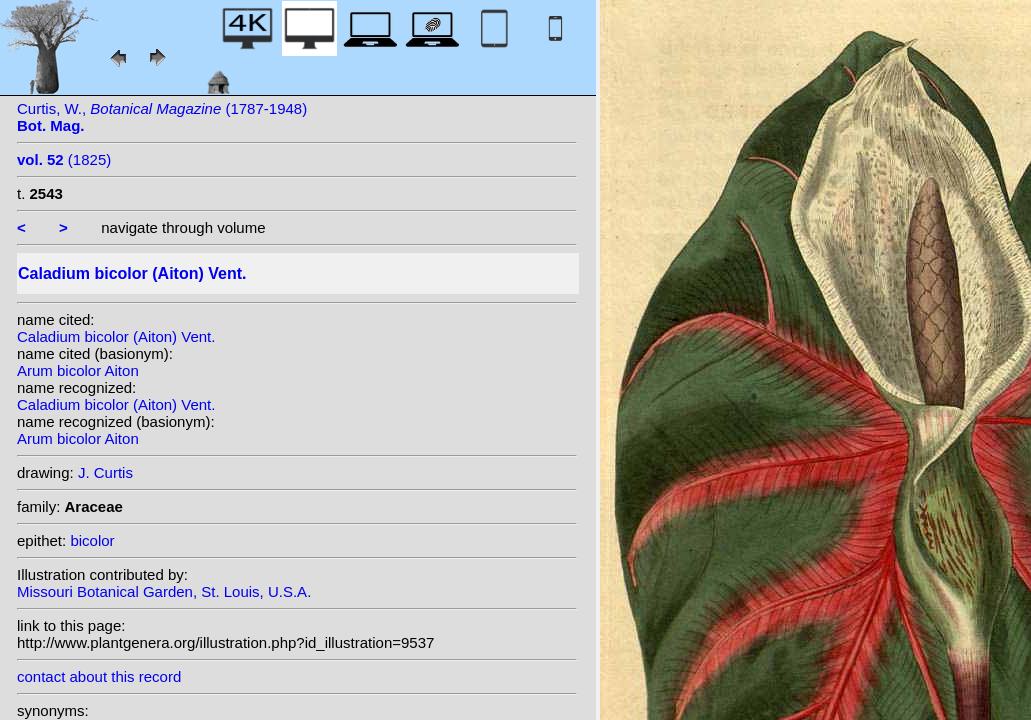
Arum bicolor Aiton (78, 370)
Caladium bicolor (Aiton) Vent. (116, 336)
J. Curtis (105, 472)
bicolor (92, 540)
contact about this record (99, 676)
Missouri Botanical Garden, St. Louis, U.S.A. (164, 591)
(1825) (64, 159)
